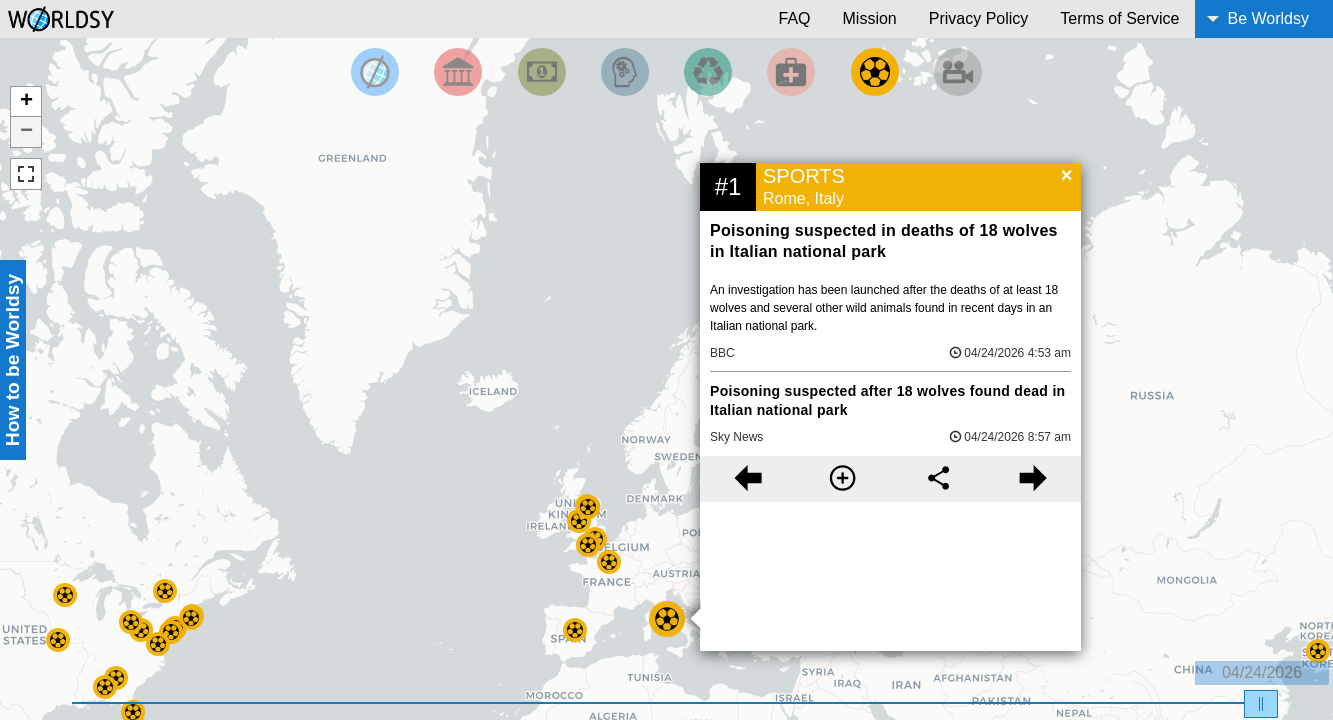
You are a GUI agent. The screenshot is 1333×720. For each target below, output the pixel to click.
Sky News (736, 437)
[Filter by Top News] (375, 72)
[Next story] (1033, 479)
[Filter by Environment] (708, 72)
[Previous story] (747, 479)
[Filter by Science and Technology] (625, 72)
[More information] (842, 479)
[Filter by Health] (791, 72)
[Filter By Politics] (458, 72)
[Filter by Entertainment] (958, 72)
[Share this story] (938, 479)
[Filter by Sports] (875, 72)
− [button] (26, 132)
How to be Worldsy (12, 360)
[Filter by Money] (542, 72)
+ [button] (26, 102)
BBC (722, 353)
